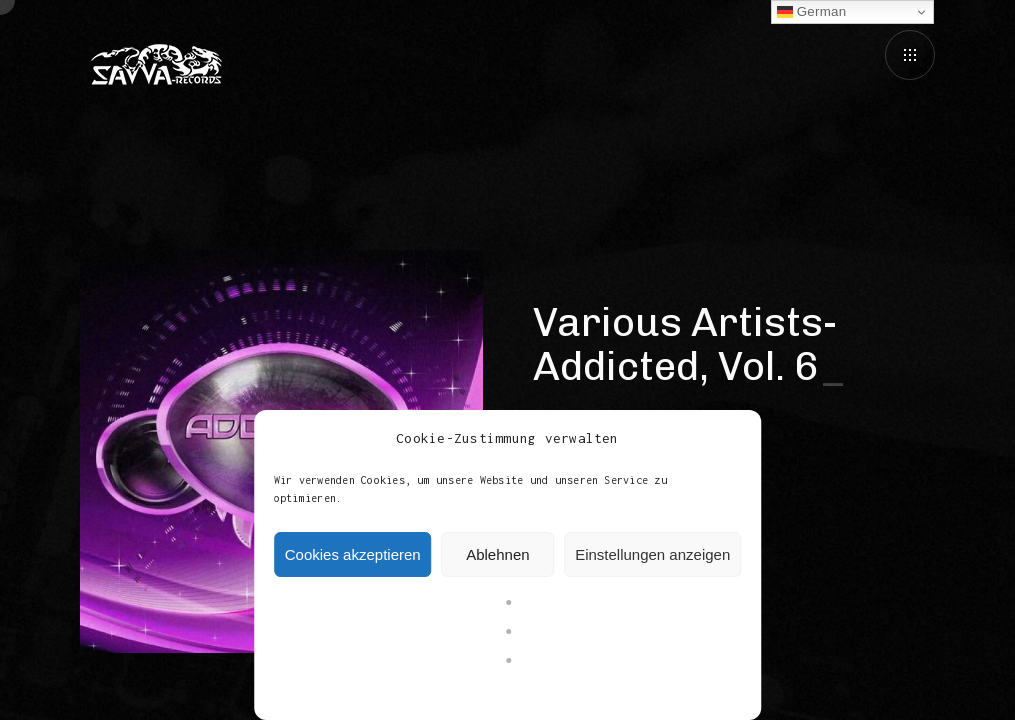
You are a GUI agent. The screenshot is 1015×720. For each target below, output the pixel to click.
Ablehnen (497, 554)
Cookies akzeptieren (353, 554)
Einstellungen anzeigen (652, 554)
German (812, 12)
